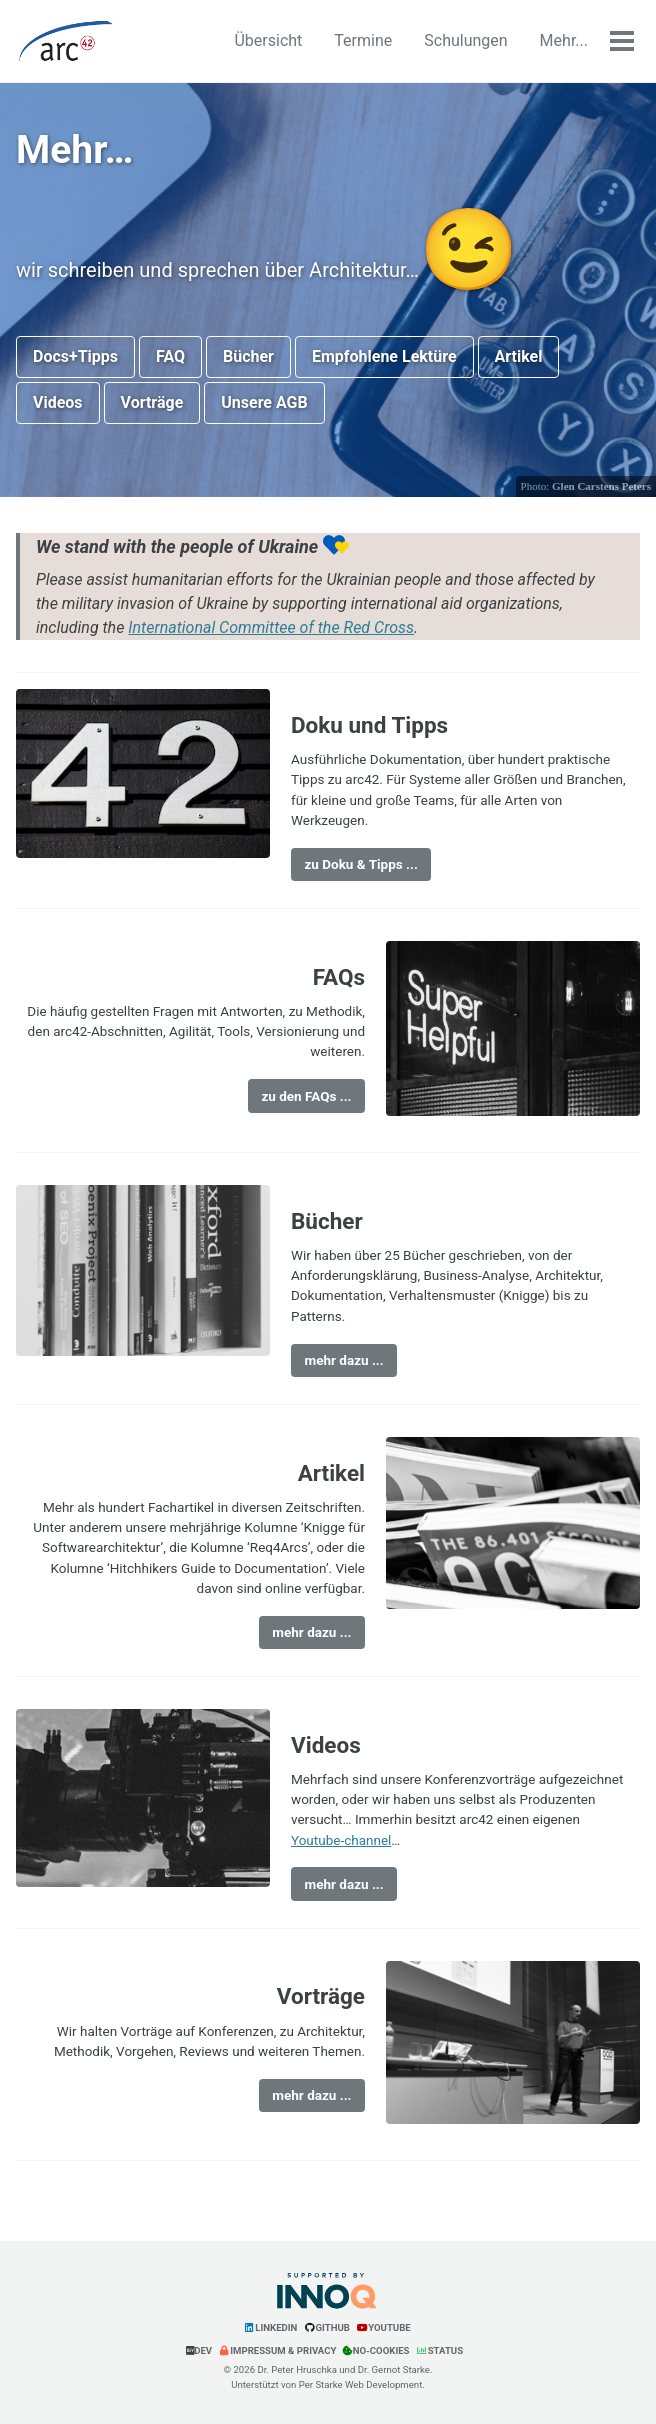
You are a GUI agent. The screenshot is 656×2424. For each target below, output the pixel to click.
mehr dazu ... (343, 1360)
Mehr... (564, 40)
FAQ (170, 356)
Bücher (248, 356)
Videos (58, 402)
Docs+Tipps (75, 356)
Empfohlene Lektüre (384, 356)
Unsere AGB (264, 402)
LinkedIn (270, 2327)
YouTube (383, 2327)
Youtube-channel (341, 1840)
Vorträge (152, 402)
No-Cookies (376, 2350)
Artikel (519, 356)
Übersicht (268, 40)
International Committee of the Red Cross (271, 627)
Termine (363, 40)
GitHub (327, 2327)
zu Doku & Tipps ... (360, 864)
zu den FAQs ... (306, 1096)
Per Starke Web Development (361, 2384)
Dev (199, 2350)
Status (439, 2350)
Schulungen (465, 40)
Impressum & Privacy (277, 2350)
